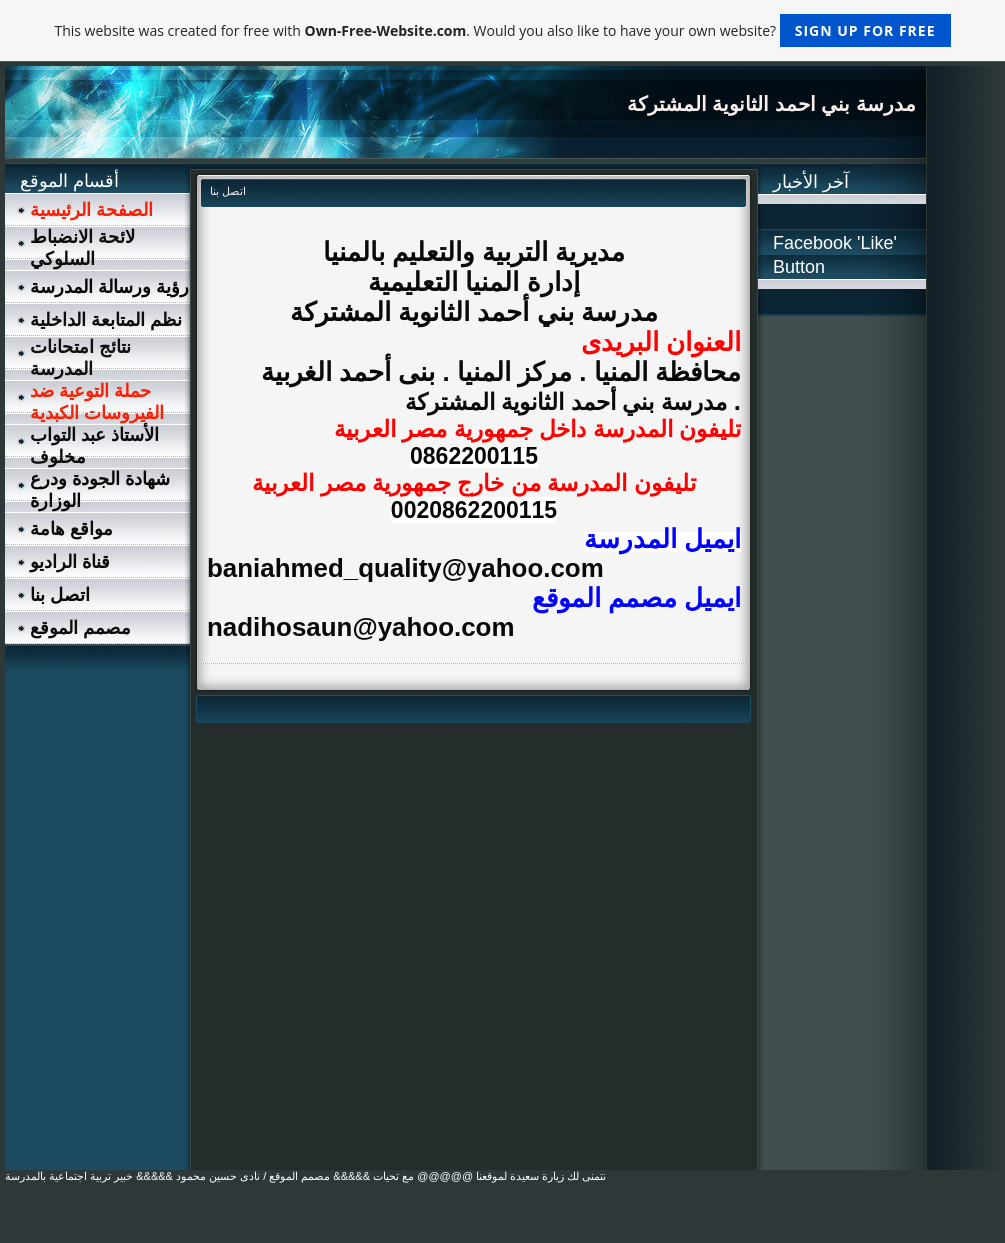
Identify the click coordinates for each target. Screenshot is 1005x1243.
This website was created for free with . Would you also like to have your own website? (502, 30)
